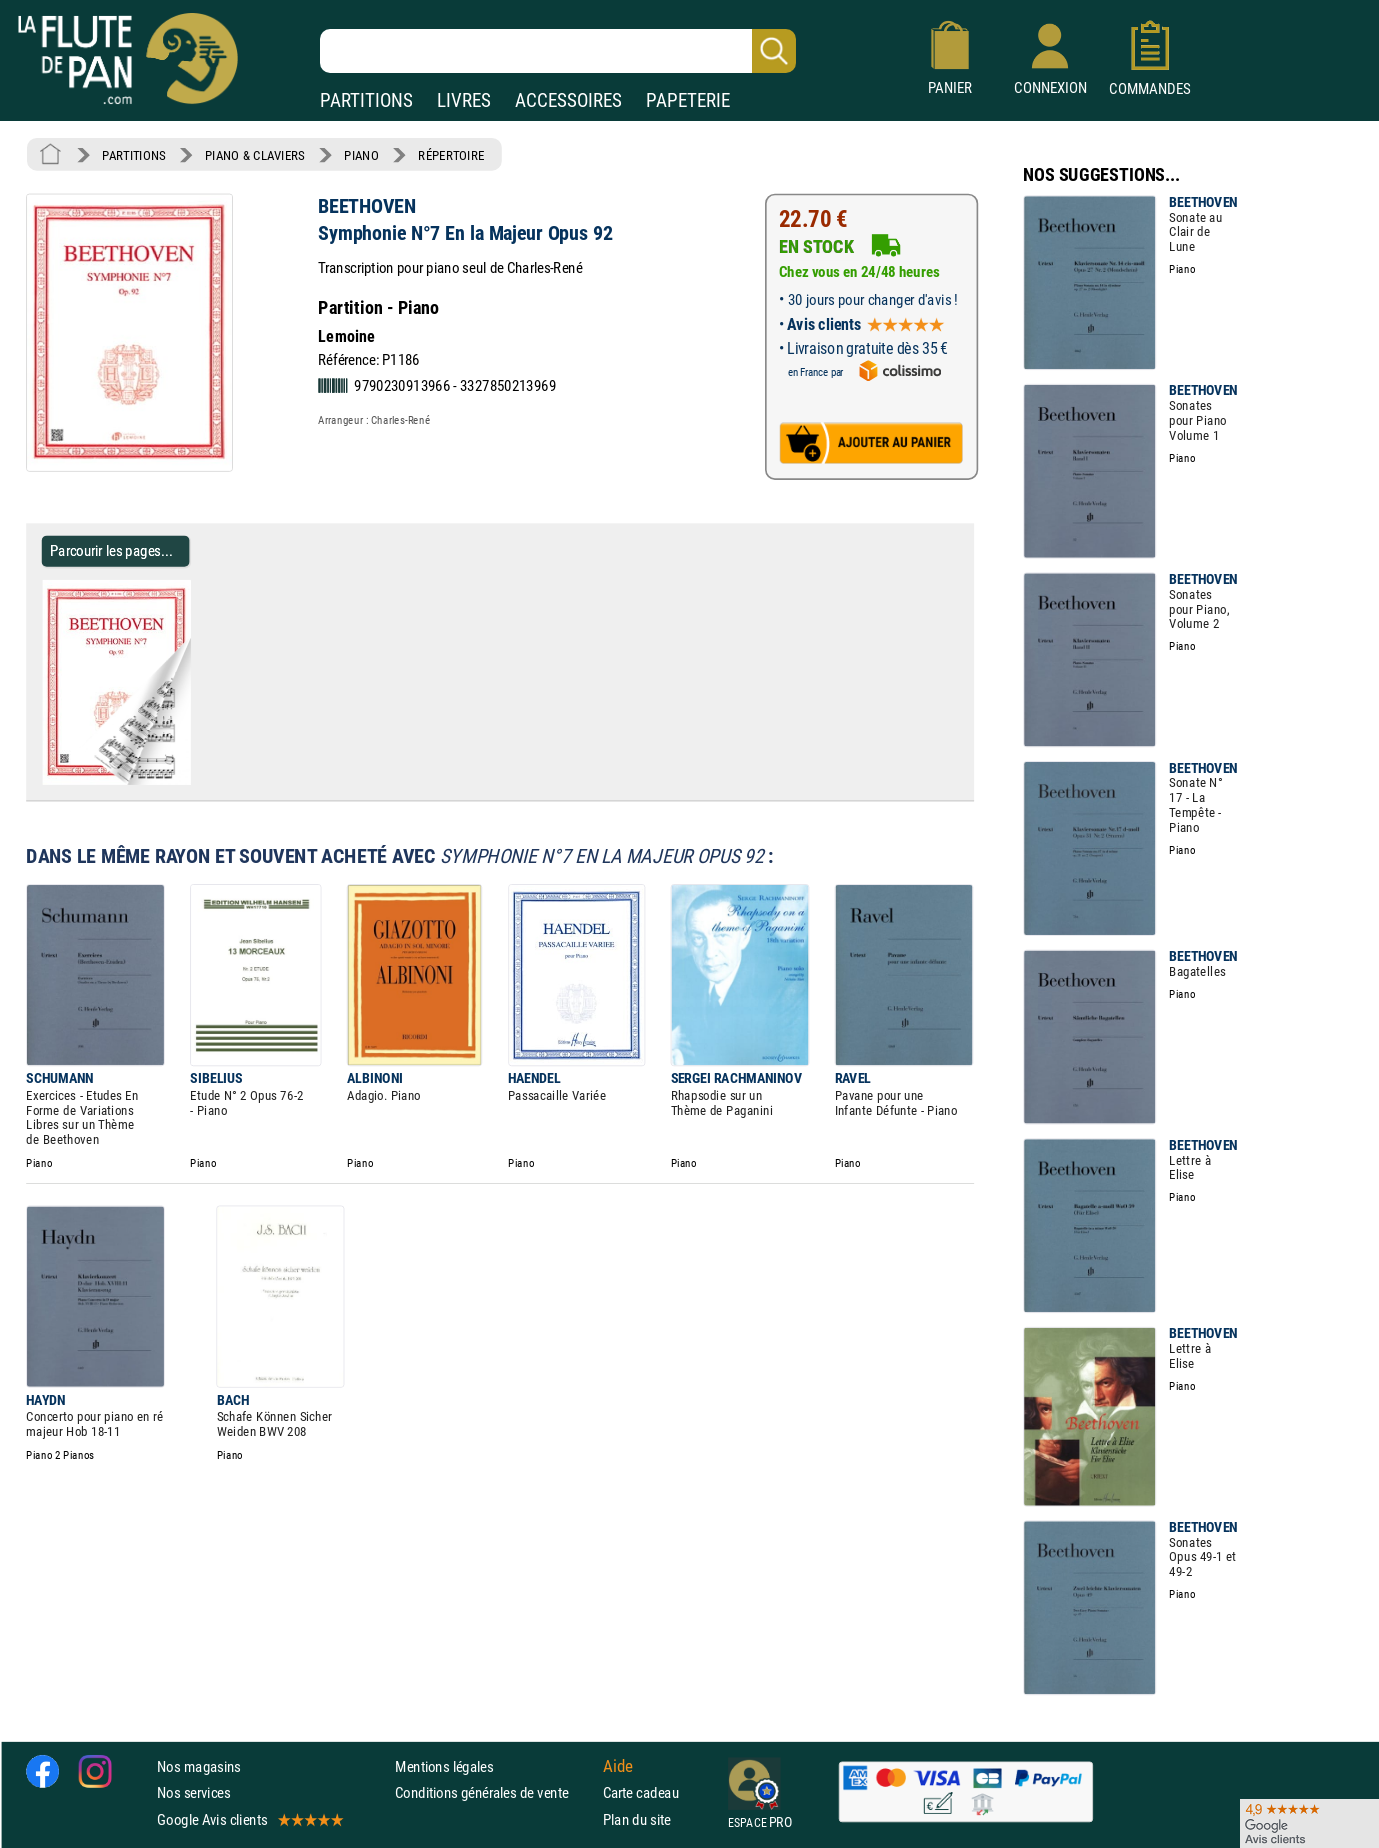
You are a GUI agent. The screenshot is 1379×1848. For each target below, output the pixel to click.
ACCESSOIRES (568, 100)
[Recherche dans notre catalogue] (558, 51)
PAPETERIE (688, 100)
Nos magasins (199, 1766)
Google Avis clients (249, 1819)
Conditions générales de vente (494, 1792)
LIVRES (464, 100)
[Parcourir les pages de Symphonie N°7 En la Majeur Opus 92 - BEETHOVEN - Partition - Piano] (198, 781)
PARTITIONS (366, 100)
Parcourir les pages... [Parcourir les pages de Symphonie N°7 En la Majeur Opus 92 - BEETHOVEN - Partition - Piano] (111, 550)
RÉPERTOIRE (451, 155)
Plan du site (637, 1819)
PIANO (361, 155)
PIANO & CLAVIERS (255, 155)
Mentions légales (444, 1766)
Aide (618, 1766)
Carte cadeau (641, 1792)
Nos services (193, 1792)
